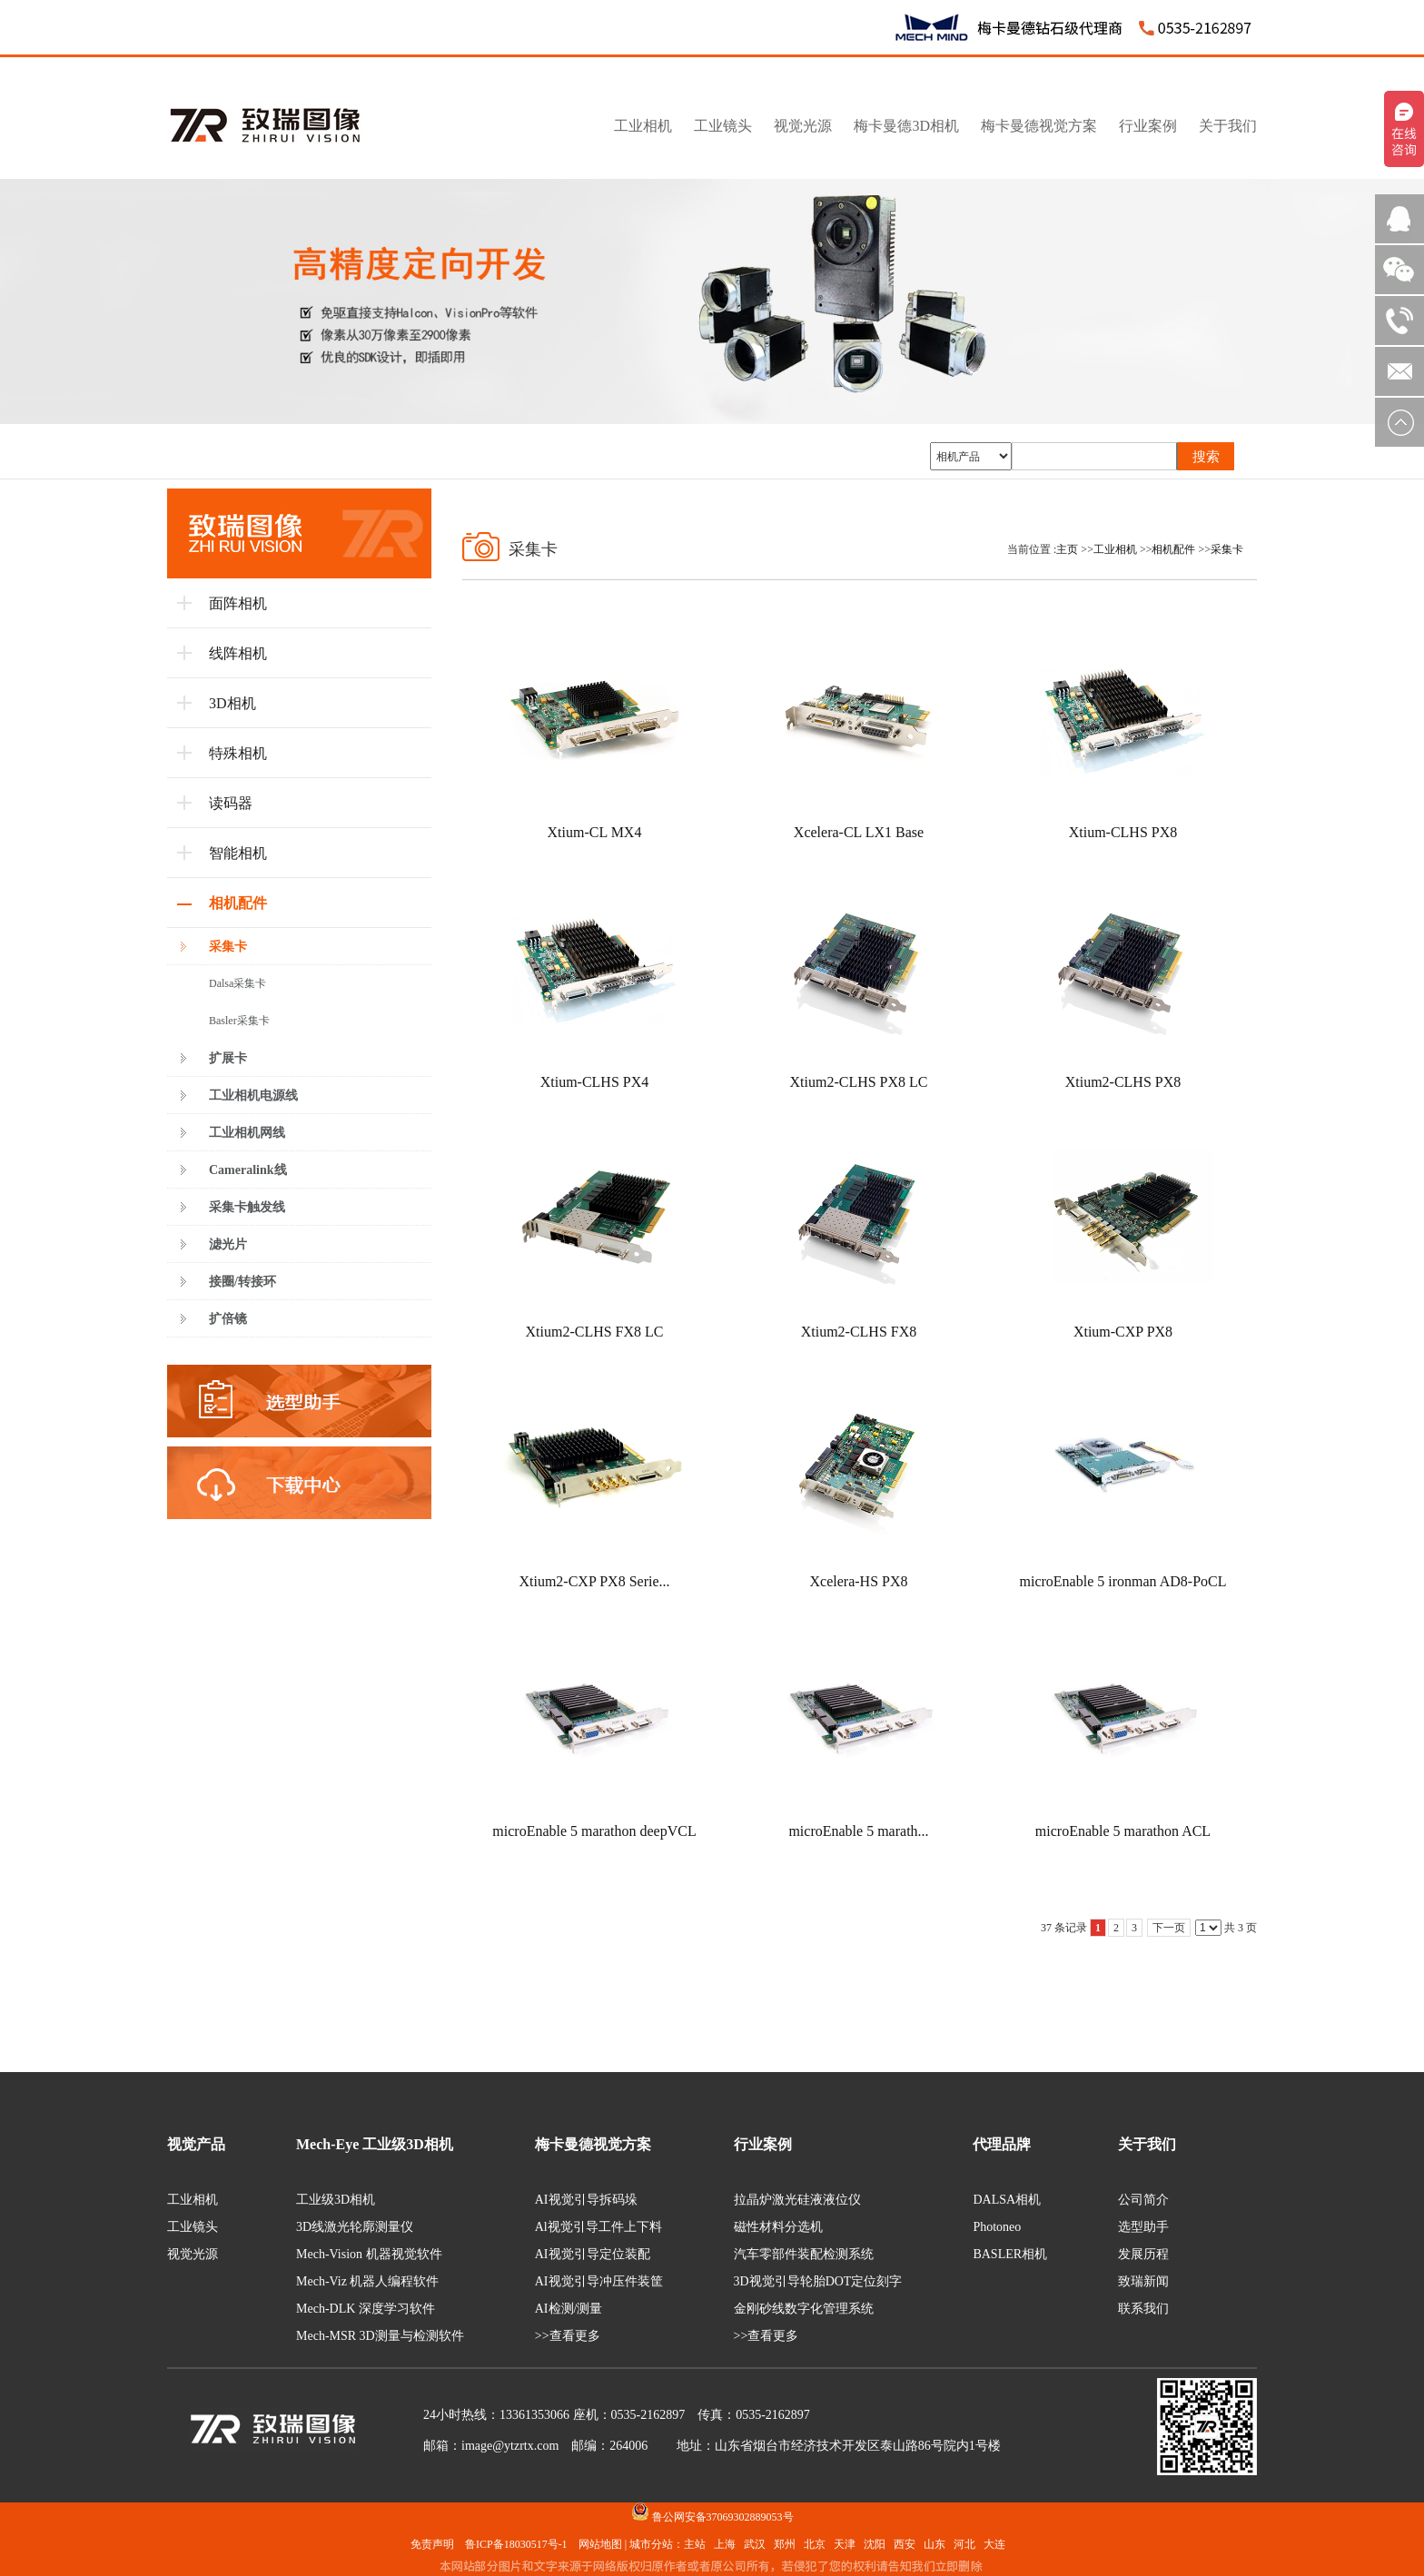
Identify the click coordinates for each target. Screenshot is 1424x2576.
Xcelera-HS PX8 (859, 1581)
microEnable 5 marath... (858, 1831)
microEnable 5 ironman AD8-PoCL (1123, 1581)
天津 (844, 2544)
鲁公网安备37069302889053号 (723, 2517)
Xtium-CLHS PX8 (1123, 832)
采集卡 (1227, 549)
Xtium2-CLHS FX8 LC (594, 1331)
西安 (904, 2544)
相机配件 (1173, 549)
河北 (964, 2544)
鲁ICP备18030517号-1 (516, 2544)
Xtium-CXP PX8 (1122, 1331)
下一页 (1168, 1927)
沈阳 (874, 2544)
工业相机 (1115, 549)
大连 (994, 2544)
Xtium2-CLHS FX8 (859, 1331)
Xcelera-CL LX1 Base (859, 832)
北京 (815, 2544)
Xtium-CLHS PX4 (594, 1082)
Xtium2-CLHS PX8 (1123, 1082)
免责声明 (432, 2544)
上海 (725, 2544)
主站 (695, 2544)
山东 (934, 2544)
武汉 (755, 2544)
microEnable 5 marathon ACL (1123, 1831)
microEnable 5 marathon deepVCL (594, 1831)
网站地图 (600, 2544)
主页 (1067, 549)
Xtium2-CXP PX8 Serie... (594, 1581)
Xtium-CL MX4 (595, 832)
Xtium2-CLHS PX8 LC (858, 1082)
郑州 (785, 2544)
